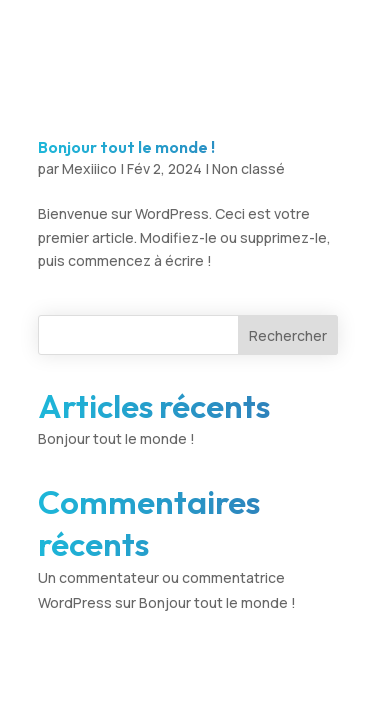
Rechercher (288, 335)
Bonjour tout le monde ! (126, 147)
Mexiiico (89, 168)
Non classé (248, 168)
